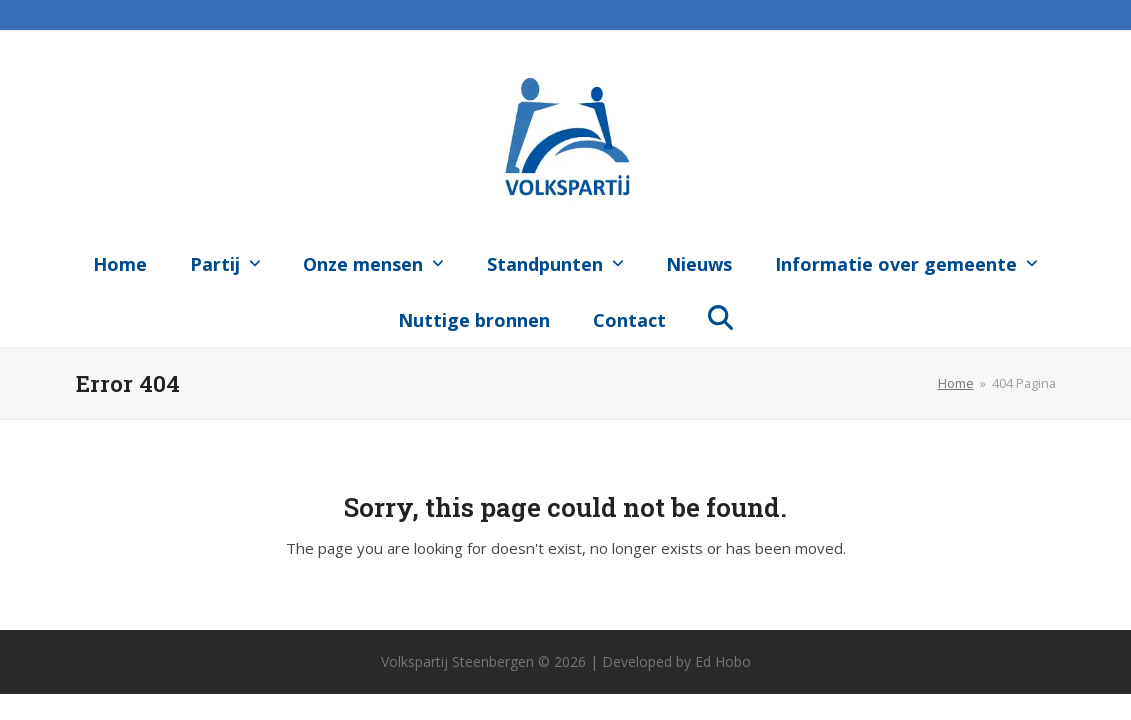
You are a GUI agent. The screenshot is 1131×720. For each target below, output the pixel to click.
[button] (721, 316)
